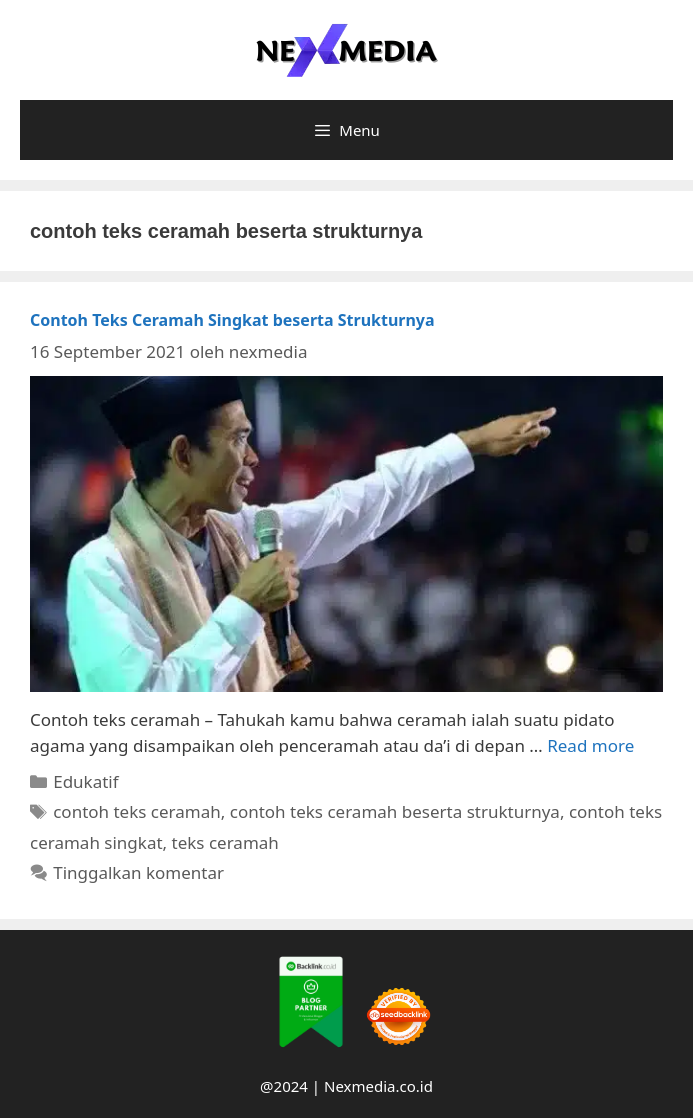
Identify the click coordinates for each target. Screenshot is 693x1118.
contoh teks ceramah (137, 811)
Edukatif (85, 781)
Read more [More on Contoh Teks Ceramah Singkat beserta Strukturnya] (590, 745)
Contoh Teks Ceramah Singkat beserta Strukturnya (232, 320)
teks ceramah (225, 842)
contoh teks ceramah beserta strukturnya (395, 811)
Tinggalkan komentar (138, 872)
